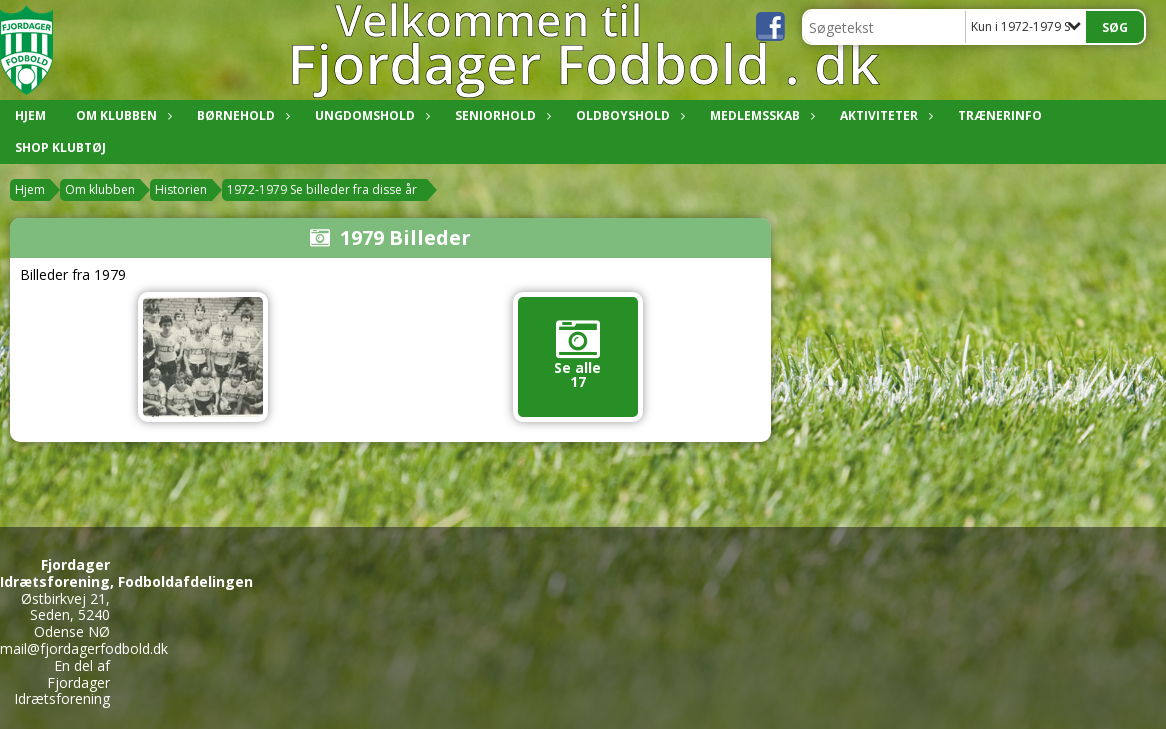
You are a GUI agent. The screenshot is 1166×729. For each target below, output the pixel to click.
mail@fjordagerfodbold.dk (84, 648)
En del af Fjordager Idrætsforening (62, 682)
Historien (181, 189)
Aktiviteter (884, 115)
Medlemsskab (760, 115)
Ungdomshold (370, 115)
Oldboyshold (628, 115)
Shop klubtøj (60, 147)
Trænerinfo (1000, 115)
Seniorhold (500, 115)
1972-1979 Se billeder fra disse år (322, 189)
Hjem (30, 115)
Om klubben (121, 115)
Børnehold (241, 115)
